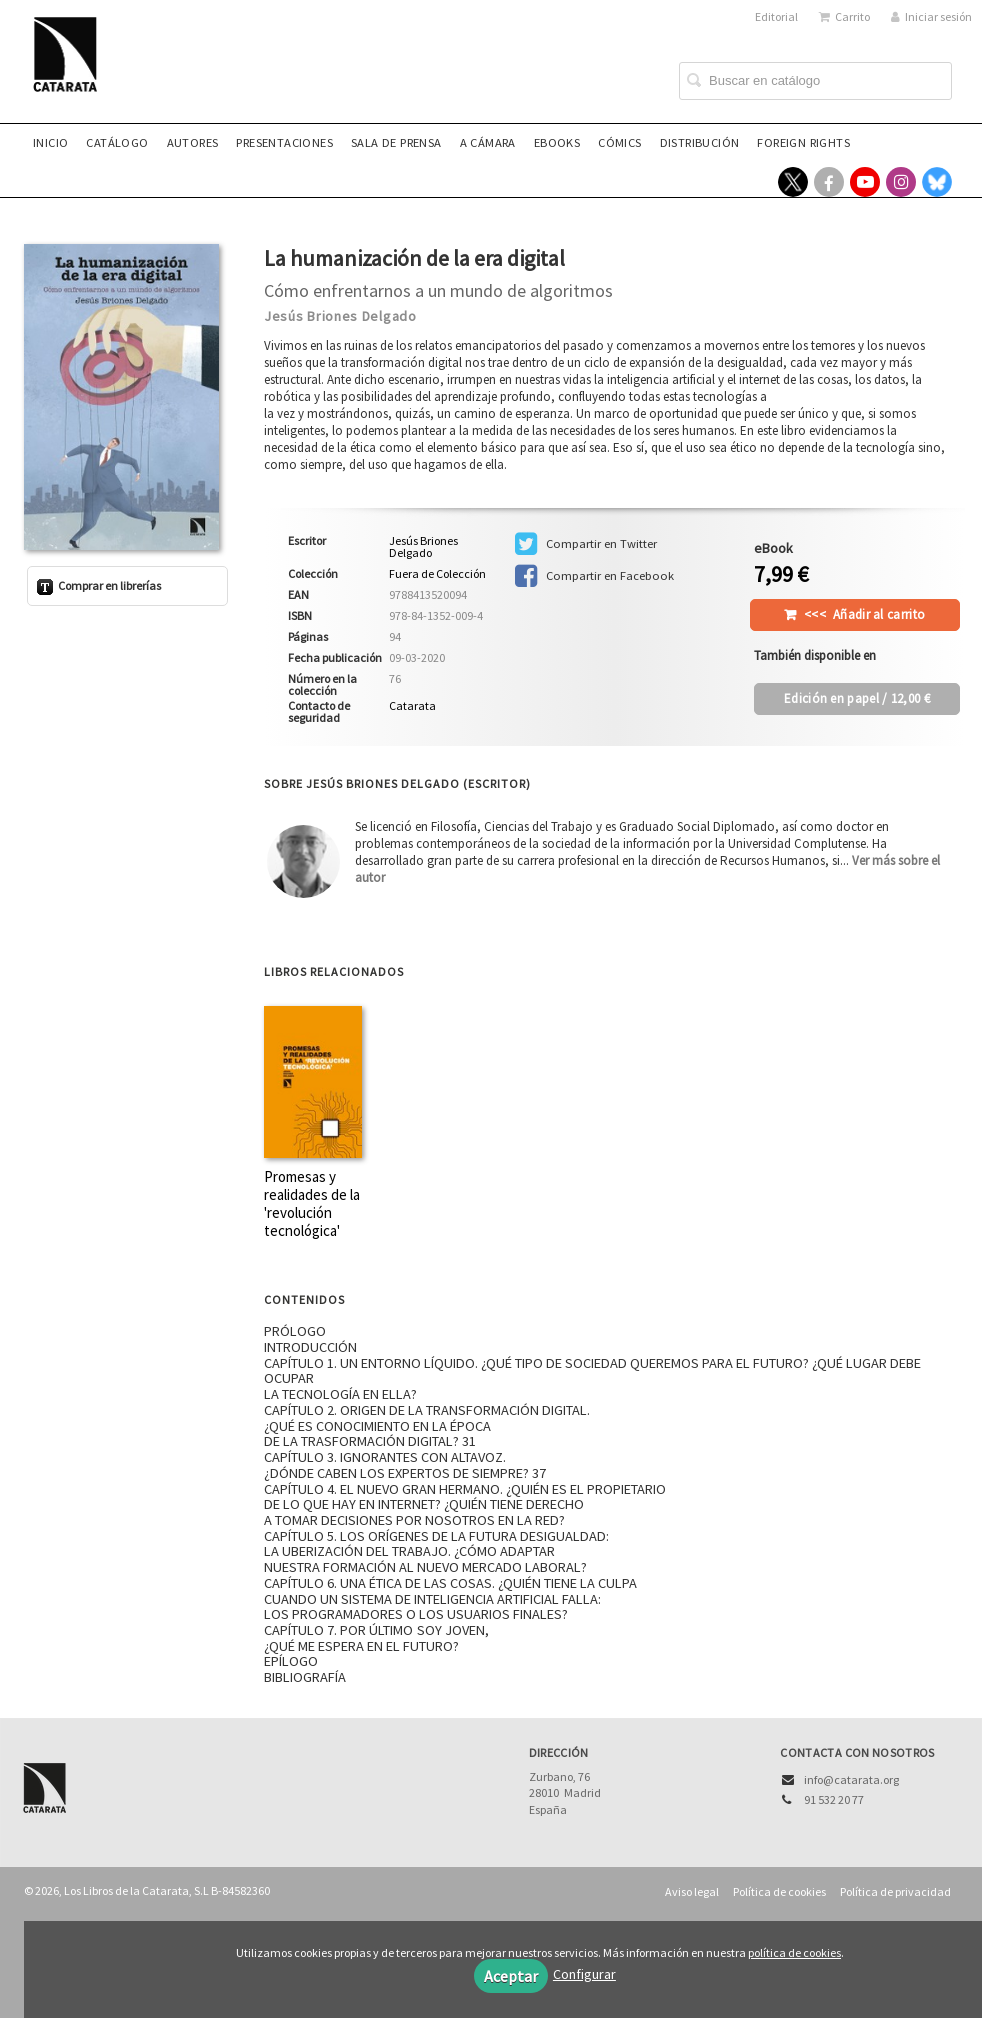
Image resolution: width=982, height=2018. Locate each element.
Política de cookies (779, 1891)
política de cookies (794, 1952)
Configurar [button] (584, 1974)
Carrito (844, 16)
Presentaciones (284, 142)
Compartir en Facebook (594, 576)
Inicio (50, 142)
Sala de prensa (396, 142)
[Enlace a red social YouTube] (865, 182)
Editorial (776, 16)
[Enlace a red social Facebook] (829, 182)
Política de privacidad (895, 1891)
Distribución (700, 142)
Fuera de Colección (437, 574)
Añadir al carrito (864, 614)
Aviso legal (692, 1891)
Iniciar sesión (931, 16)
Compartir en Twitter (586, 544)
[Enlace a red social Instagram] (901, 182)
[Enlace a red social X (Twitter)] (793, 182)
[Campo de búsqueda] (815, 81)
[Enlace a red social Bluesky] (937, 182)
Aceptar (511, 1976)
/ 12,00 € (857, 698)
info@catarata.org (851, 1779)
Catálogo (117, 142)
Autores (193, 142)
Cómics (619, 142)
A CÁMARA (488, 142)
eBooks (557, 142)
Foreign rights (803, 142)
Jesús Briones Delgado (340, 316)
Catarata (412, 705)
